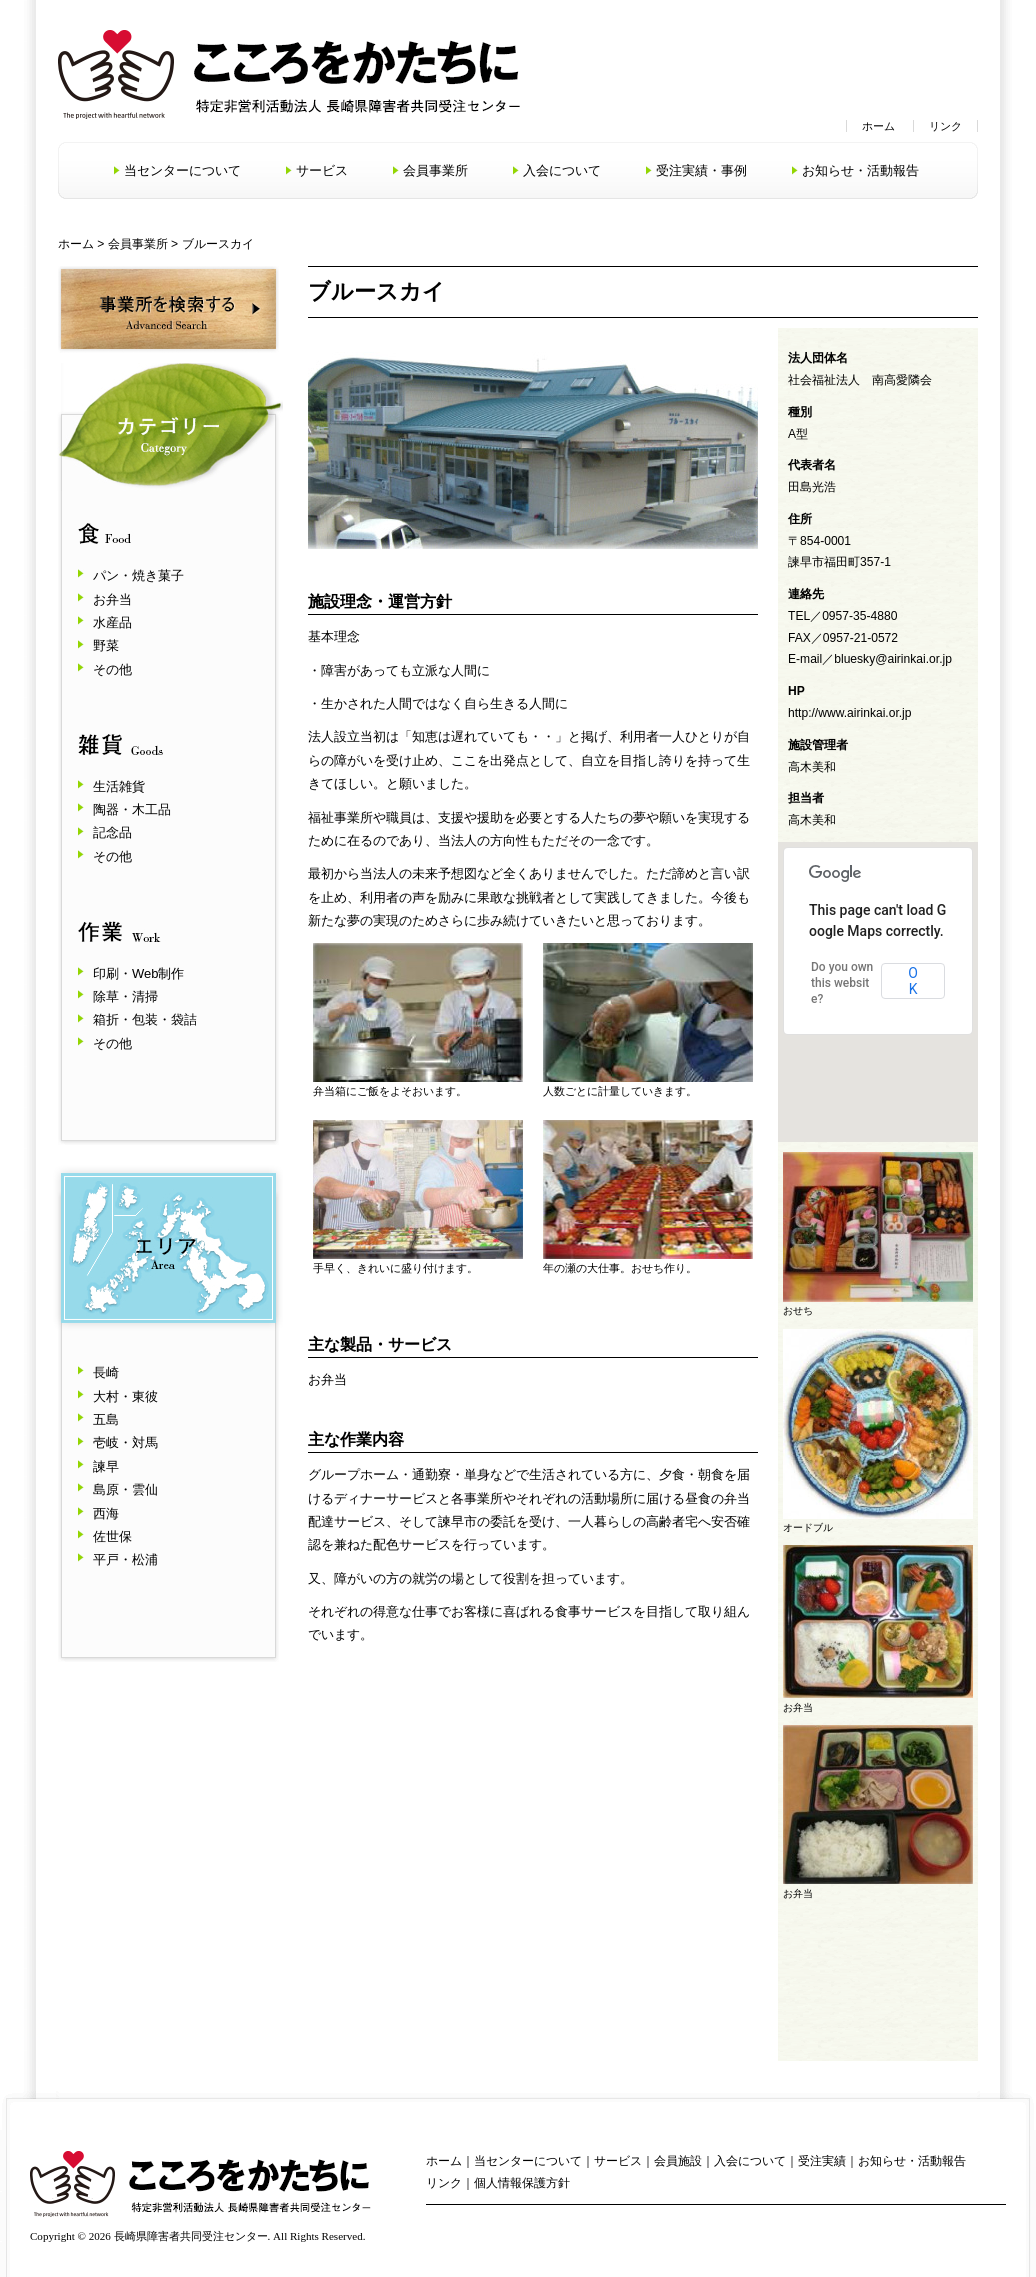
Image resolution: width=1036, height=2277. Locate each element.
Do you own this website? (842, 983)
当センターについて (182, 170)
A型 (798, 434)
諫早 (106, 1466)
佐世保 (112, 1536)
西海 (106, 1513)
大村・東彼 (125, 1396)
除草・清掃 (125, 996)
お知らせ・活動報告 (860, 170)
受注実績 (822, 2161)
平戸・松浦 (125, 1559)
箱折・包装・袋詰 (145, 1019)
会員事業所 (435, 170)
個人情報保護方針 (522, 2183)
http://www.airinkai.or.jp (850, 713)
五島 (106, 1419)
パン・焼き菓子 (138, 575)
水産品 (112, 622)
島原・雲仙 (125, 1489)
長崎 (106, 1372)
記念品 (112, 832)
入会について (562, 170)
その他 (112, 669)
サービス (322, 170)
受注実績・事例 (701, 170)
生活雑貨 (119, 786)
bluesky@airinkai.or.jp (893, 659)
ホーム (878, 126)
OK (913, 981)
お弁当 (112, 599)
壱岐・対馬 (125, 1442)
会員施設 (678, 2161)
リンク (945, 126)
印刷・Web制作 (139, 973)
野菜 (106, 645)
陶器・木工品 (132, 809)
